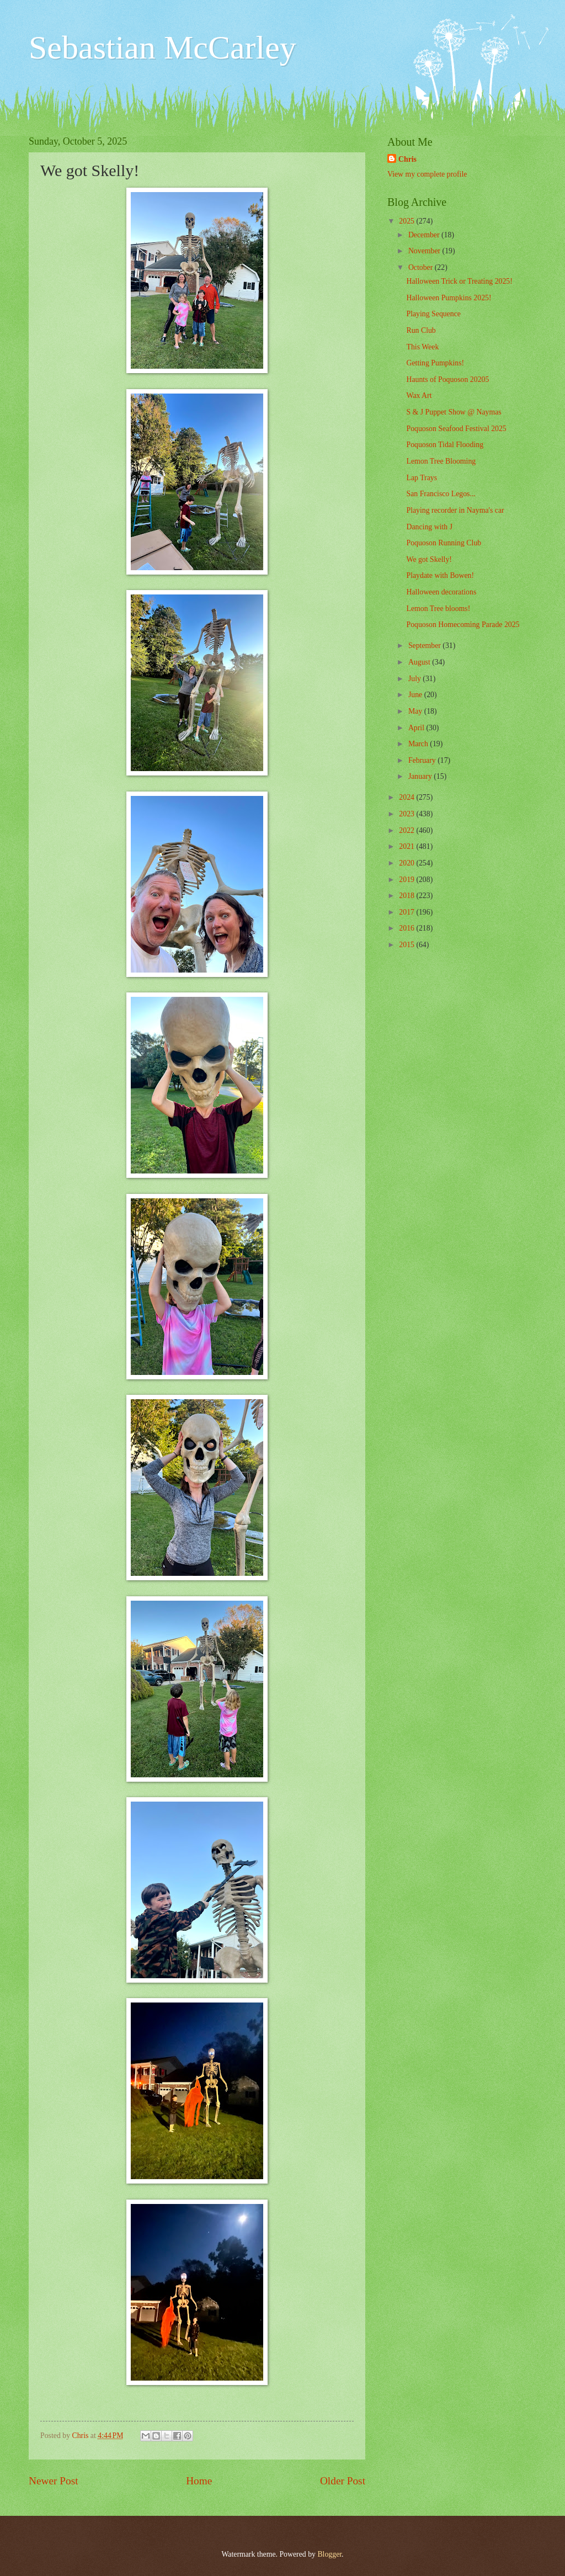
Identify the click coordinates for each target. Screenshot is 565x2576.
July (415, 678)
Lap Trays (421, 478)
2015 (407, 945)
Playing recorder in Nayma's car (455, 510)
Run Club (420, 330)
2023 (407, 814)
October (421, 267)
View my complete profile (427, 174)
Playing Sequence (433, 314)
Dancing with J (429, 527)
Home (199, 2481)
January (421, 776)
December (424, 235)
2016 (407, 928)
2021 (407, 846)
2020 (407, 863)
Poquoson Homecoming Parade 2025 (462, 624)
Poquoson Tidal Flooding (444, 444)
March (419, 744)
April (417, 728)
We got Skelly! (428, 559)
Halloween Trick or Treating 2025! (459, 281)
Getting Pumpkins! (435, 363)
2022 (407, 830)
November (425, 251)
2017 (407, 912)
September (425, 645)
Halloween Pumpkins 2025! (448, 298)
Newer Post (53, 2481)
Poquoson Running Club (443, 543)
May (416, 711)
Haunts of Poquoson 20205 (447, 379)
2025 (407, 221)
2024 (407, 797)
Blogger (329, 2554)
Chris (407, 159)
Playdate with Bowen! (440, 575)
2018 (407, 895)
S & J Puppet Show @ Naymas (453, 412)
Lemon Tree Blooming (441, 461)
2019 (407, 879)
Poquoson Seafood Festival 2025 (456, 428)
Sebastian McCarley (162, 47)
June (416, 695)
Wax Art (418, 395)
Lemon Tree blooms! (438, 608)
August (420, 662)
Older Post (342, 2481)
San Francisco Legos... (440, 494)
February (423, 760)
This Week (422, 347)
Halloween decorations (441, 592)
